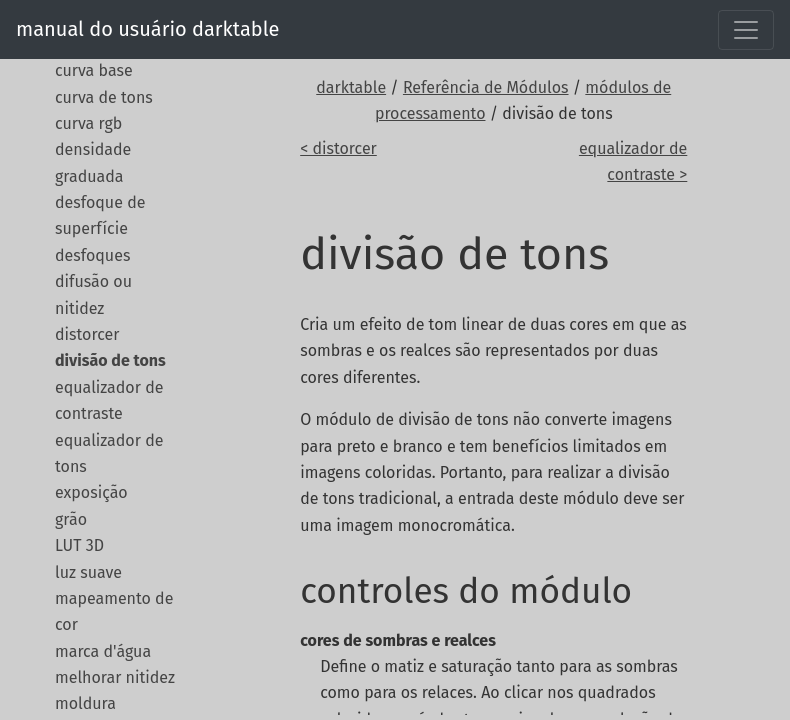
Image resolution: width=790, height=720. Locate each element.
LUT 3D (79, 545)
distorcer (87, 334)
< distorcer (338, 148)
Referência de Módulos (486, 87)
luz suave (88, 572)
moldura (85, 703)
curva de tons (104, 97)
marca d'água (103, 651)
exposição (91, 492)
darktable (351, 87)
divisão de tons (110, 360)
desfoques (92, 255)
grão (71, 519)
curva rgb (88, 123)
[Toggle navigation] (746, 30)
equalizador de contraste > (633, 161)
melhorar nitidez (115, 677)
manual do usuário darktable (147, 29)
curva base (94, 70)
